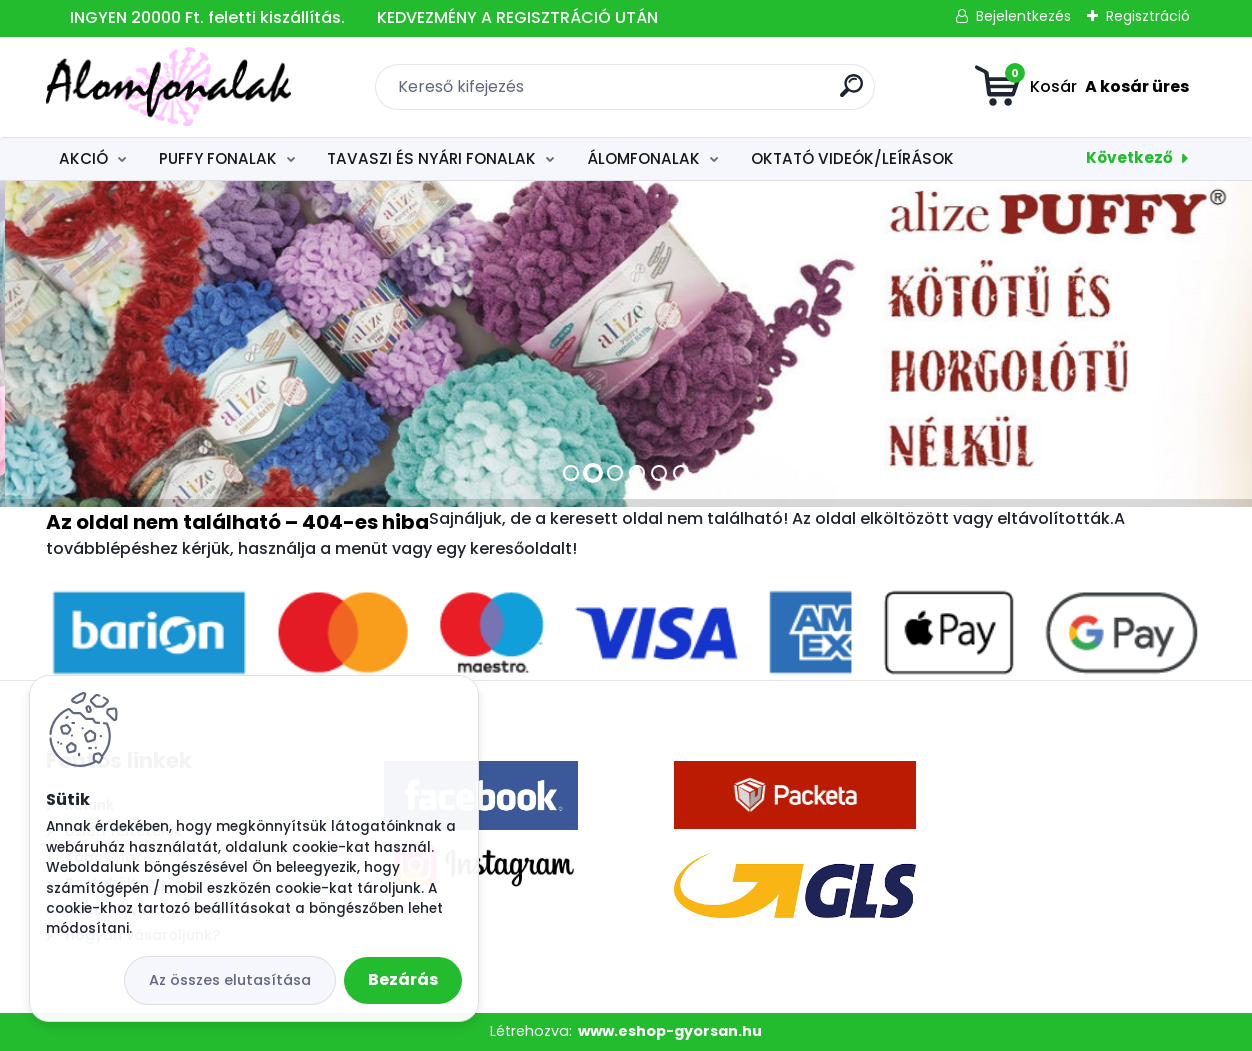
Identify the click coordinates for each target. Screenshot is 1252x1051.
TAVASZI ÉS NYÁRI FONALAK (431, 158)
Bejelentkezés (1023, 16)
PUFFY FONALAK (218, 158)
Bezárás (403, 979)
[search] (851, 93)
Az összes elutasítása (230, 980)
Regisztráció (1148, 16)
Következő (1129, 157)
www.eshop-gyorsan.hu (670, 1031)
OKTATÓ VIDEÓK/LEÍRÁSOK (852, 158)
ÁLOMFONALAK (643, 158)
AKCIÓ (83, 158)
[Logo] (168, 87)
